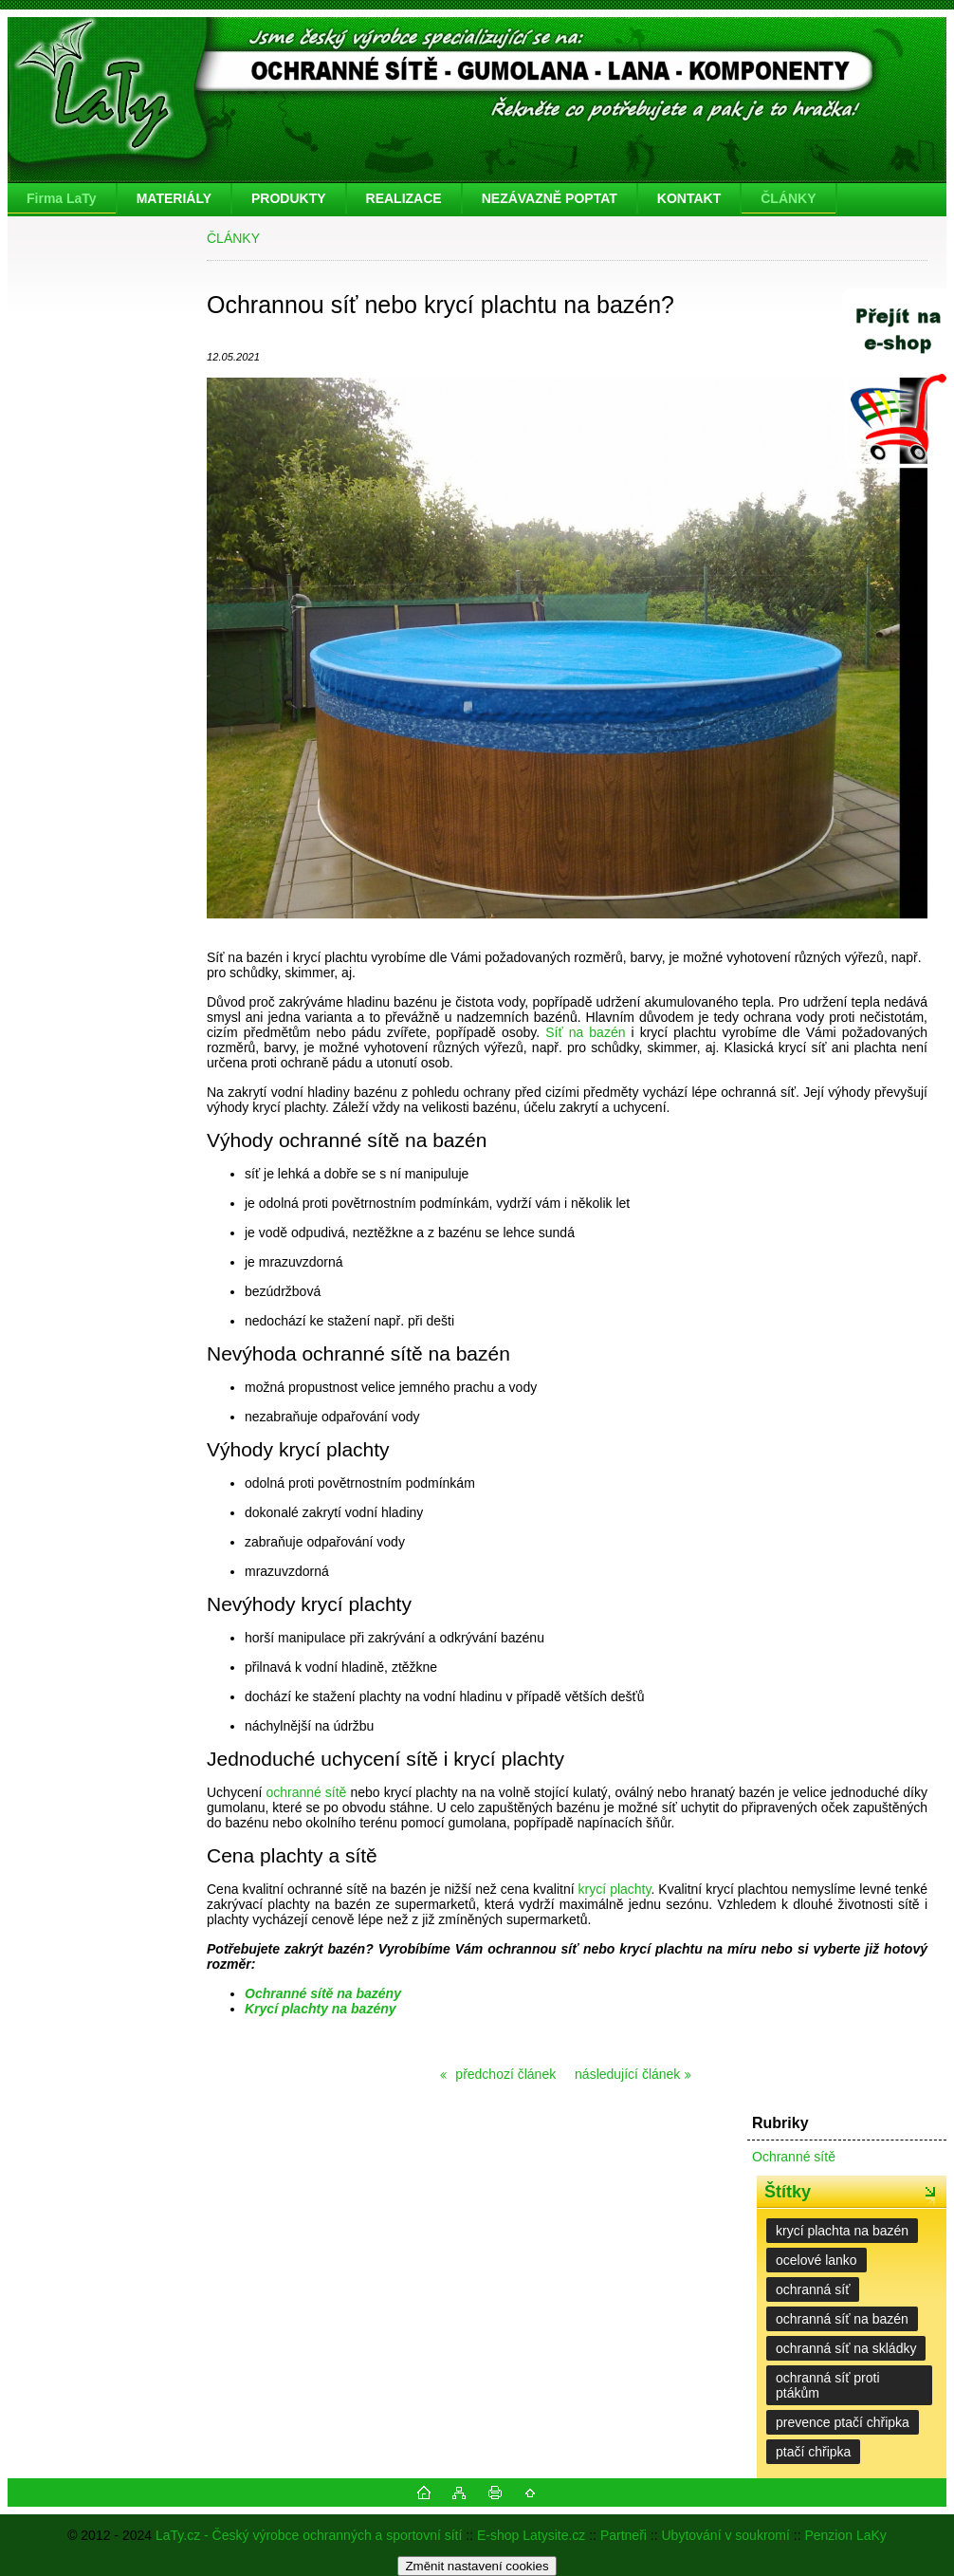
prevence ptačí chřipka (842, 2422)
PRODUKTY (288, 198)
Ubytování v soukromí (726, 2535)
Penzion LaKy (845, 2535)
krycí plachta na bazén (842, 2230)
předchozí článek (503, 2074)
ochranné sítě (306, 1792)
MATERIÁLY (174, 198)
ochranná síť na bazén (842, 2318)
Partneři (623, 2535)
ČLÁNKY (788, 198)
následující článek (627, 2074)
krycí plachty (614, 1889)
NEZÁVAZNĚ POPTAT (549, 198)
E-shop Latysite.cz (531, 2535)
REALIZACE (404, 198)
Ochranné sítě (793, 2156)
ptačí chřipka (813, 2451)
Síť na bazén (585, 1032)
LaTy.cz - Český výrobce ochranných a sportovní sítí (309, 2535)
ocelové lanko (816, 2260)
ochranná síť (813, 2289)
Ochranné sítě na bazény (323, 1993)
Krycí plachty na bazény (320, 2008)
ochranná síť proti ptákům (828, 2385)
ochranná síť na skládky (846, 2348)
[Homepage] (63, 198)
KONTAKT (689, 198)
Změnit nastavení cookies (476, 2566)
